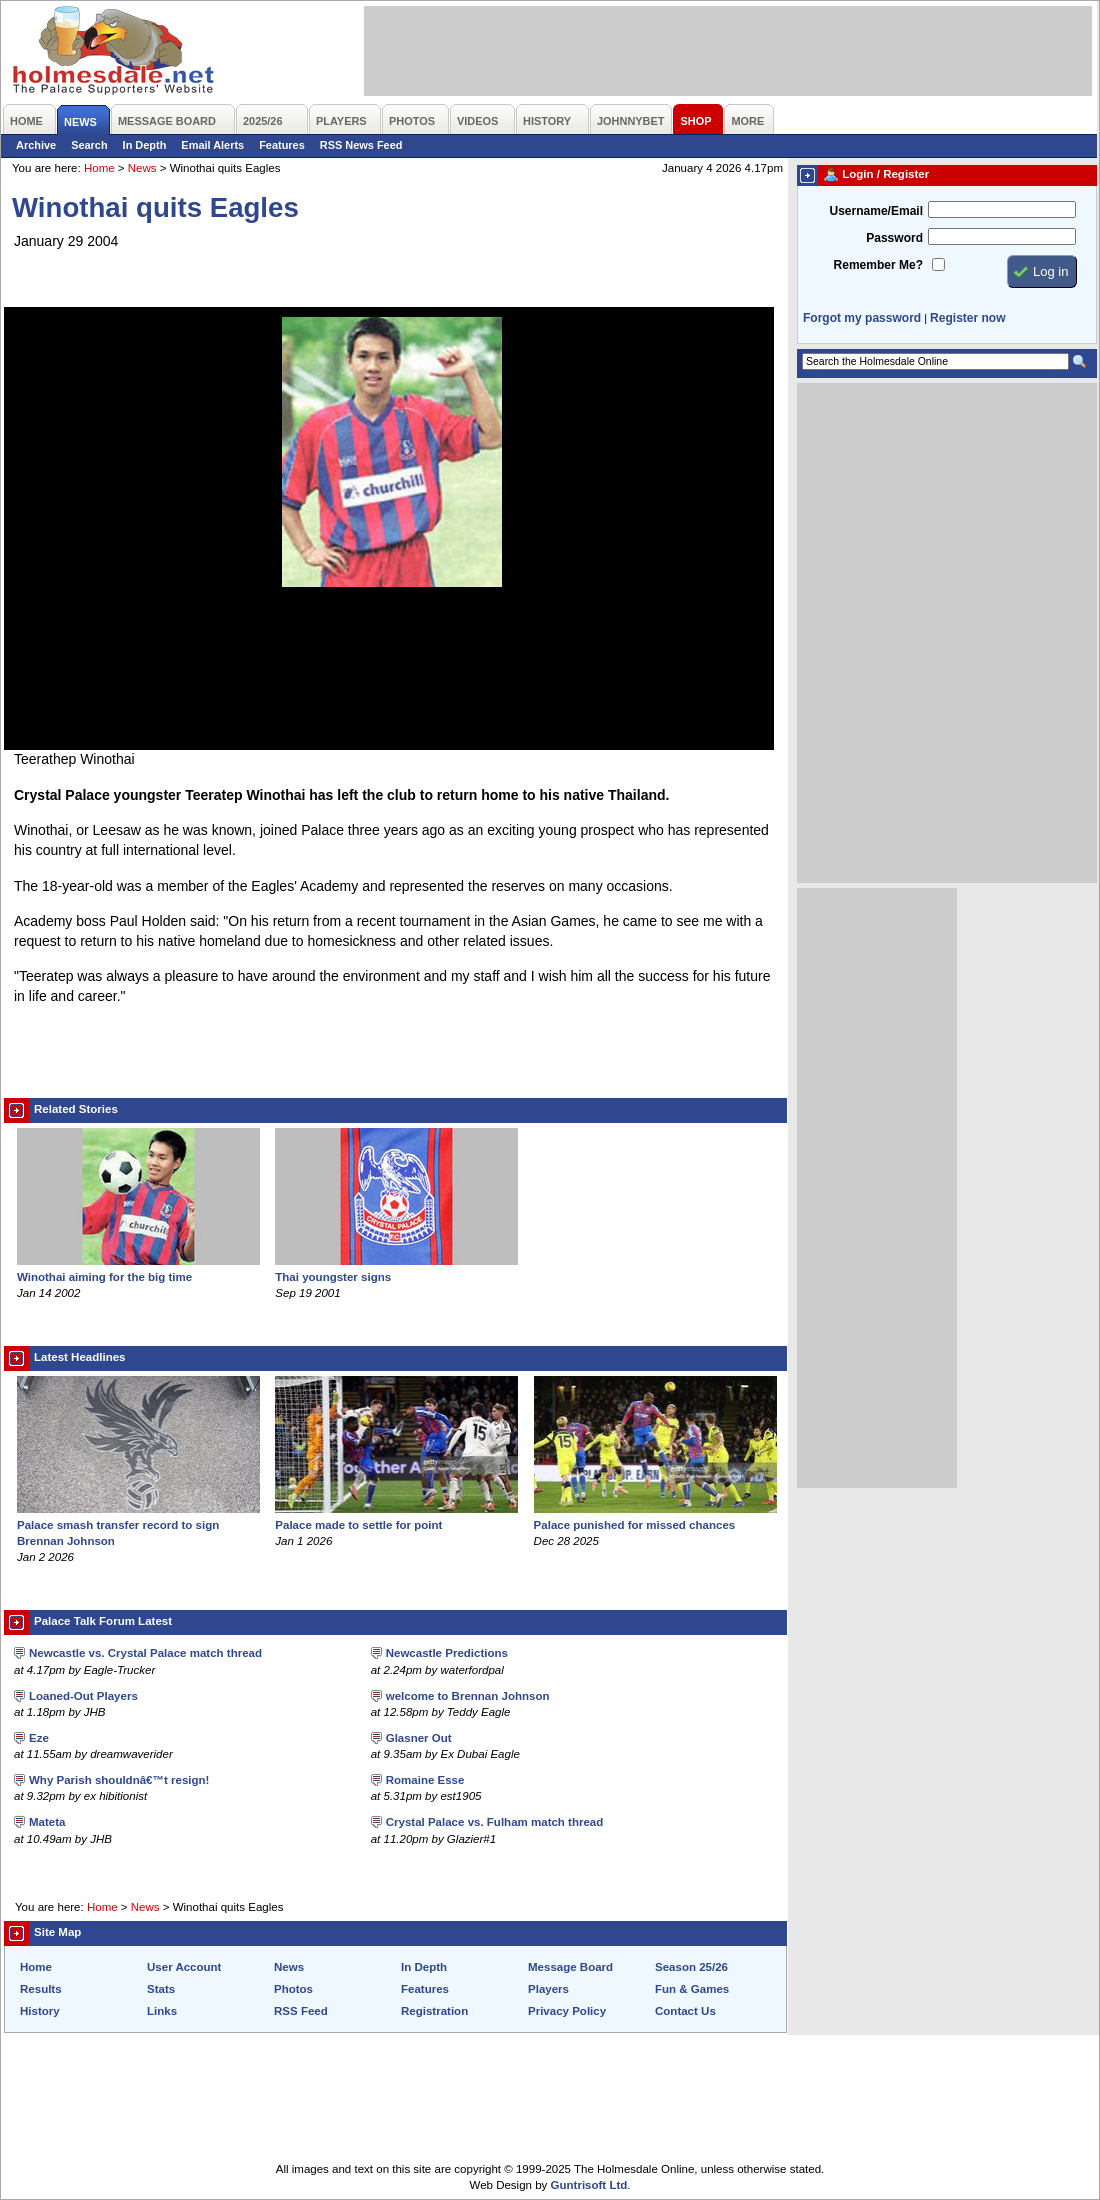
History (40, 2011)
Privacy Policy (567, 2011)
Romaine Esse (425, 1780)
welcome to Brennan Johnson (468, 1696)
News (142, 168)
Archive (36, 145)
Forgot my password (862, 318)
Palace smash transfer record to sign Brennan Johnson (138, 1525)
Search (89, 145)
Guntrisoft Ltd (589, 2185)
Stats (161, 1989)
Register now (967, 318)
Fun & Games (692, 1989)
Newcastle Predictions (447, 1653)
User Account (184, 1967)
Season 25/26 (691, 1967)
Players (548, 1989)
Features (282, 145)
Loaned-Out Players (83, 1696)
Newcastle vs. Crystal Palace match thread (145, 1653)
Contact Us (685, 2011)
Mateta (47, 1822)
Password (894, 238)
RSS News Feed (361, 145)
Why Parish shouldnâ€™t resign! (119, 1780)
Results (41, 1989)
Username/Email (876, 211)
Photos (293, 1989)
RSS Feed (301, 2011)
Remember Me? (878, 265)
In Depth (145, 145)
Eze (39, 1738)
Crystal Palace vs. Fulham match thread (495, 1822)
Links (162, 2011)
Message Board (570, 1967)
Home (99, 168)
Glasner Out (419, 1738)
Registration (434, 2011)
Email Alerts (212, 145)
